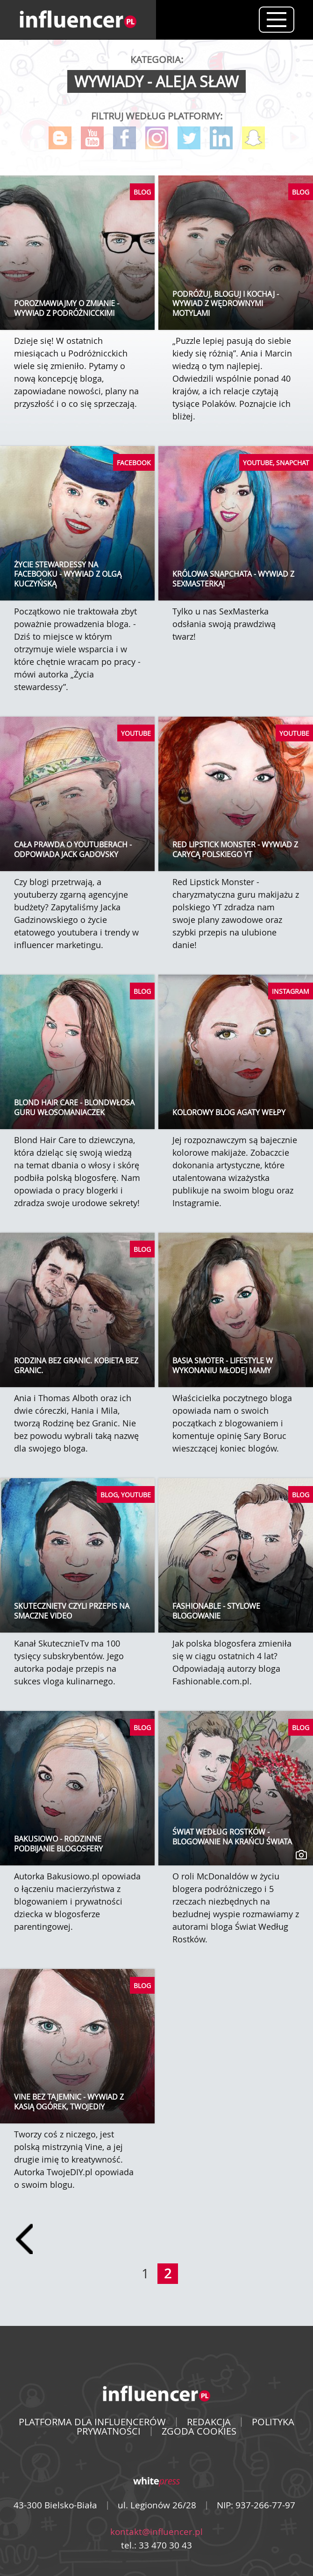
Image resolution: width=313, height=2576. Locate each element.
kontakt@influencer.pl (156, 2532)
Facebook (124, 137)
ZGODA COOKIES (199, 2431)
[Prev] (24, 2238)
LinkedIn (221, 137)
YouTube (92, 137)
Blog (60, 137)
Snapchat (253, 137)
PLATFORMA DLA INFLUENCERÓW (92, 2421)
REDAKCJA (209, 2421)
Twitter (189, 137)
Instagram (156, 137)
